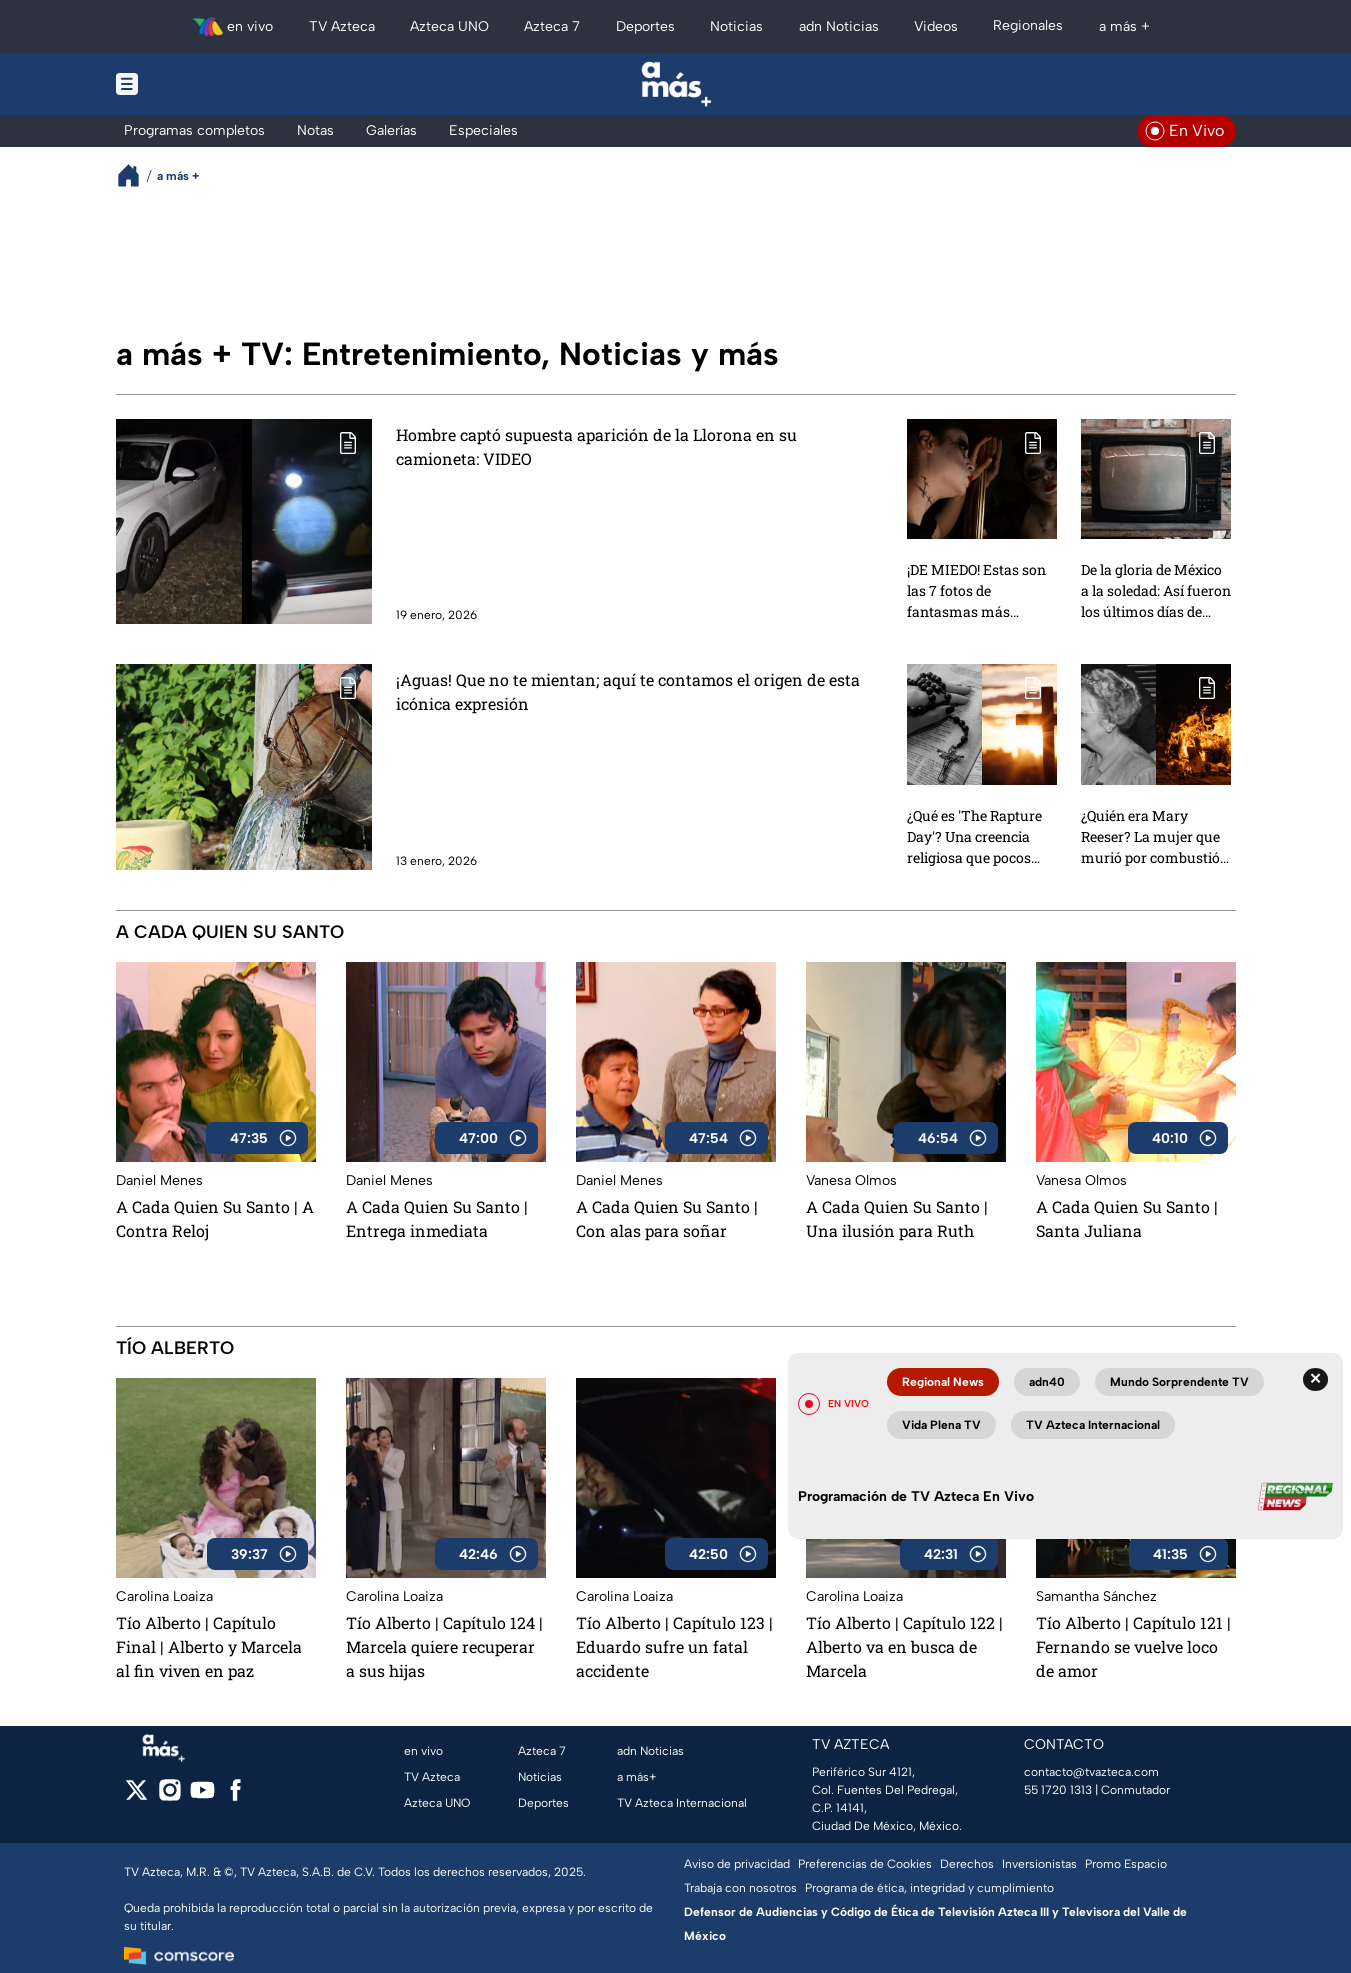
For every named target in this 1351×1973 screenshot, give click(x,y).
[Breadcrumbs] (136, 175)
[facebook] (235, 1796)
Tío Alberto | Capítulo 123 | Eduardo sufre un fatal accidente (674, 1646)
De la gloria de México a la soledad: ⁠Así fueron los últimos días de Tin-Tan (1156, 590)
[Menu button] (196, 84)
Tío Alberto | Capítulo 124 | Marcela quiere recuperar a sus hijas (444, 1646)
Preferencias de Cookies (865, 1864)
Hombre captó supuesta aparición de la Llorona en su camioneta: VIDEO (596, 446)
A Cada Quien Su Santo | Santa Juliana (1127, 1218)
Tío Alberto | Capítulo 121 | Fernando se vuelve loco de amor (1133, 1646)
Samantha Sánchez (1096, 1596)
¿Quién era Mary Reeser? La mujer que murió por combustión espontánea (1155, 836)
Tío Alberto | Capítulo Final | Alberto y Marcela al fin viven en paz (209, 1646)
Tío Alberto (175, 1348)
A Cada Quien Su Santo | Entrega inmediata (437, 1218)
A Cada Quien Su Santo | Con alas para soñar (667, 1218)
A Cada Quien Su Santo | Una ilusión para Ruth (897, 1218)
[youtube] (202, 1796)
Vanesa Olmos (851, 1180)
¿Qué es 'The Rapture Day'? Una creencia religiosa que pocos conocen (974, 836)
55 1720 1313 (1058, 1790)
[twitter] (136, 1796)
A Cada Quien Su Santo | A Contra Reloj (215, 1218)
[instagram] (169, 1796)
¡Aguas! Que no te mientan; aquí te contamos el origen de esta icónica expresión (628, 691)
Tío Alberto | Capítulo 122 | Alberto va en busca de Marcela (904, 1646)
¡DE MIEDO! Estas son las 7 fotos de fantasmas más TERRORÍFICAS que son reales (976, 590)
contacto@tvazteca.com (1091, 1772)
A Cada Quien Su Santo (230, 932)
